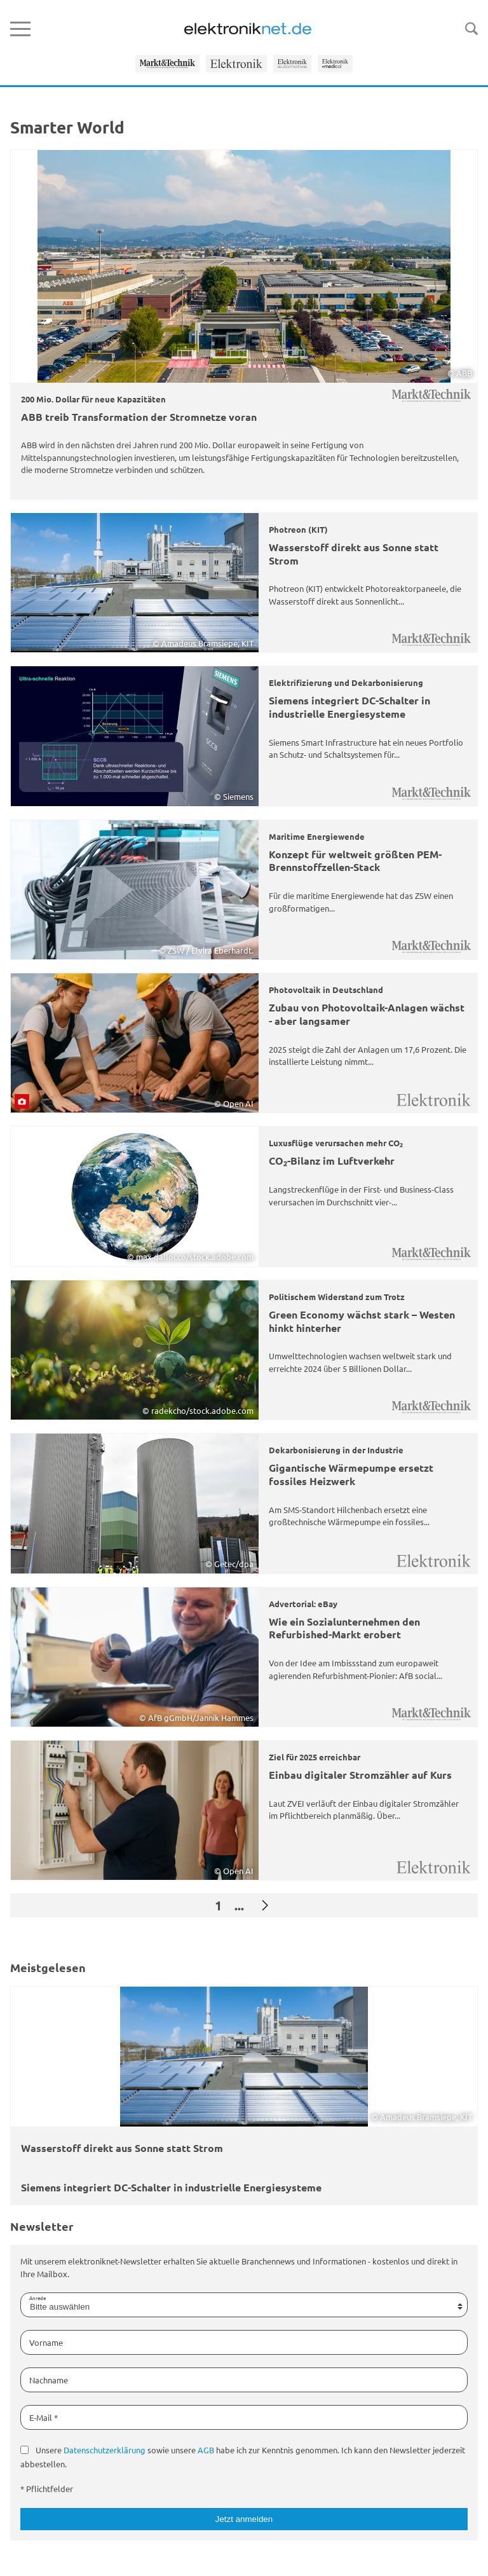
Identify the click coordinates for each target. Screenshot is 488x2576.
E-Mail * (43, 2417)
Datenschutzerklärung (105, 2449)
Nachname (48, 2379)
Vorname (46, 2342)
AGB (206, 2449)
